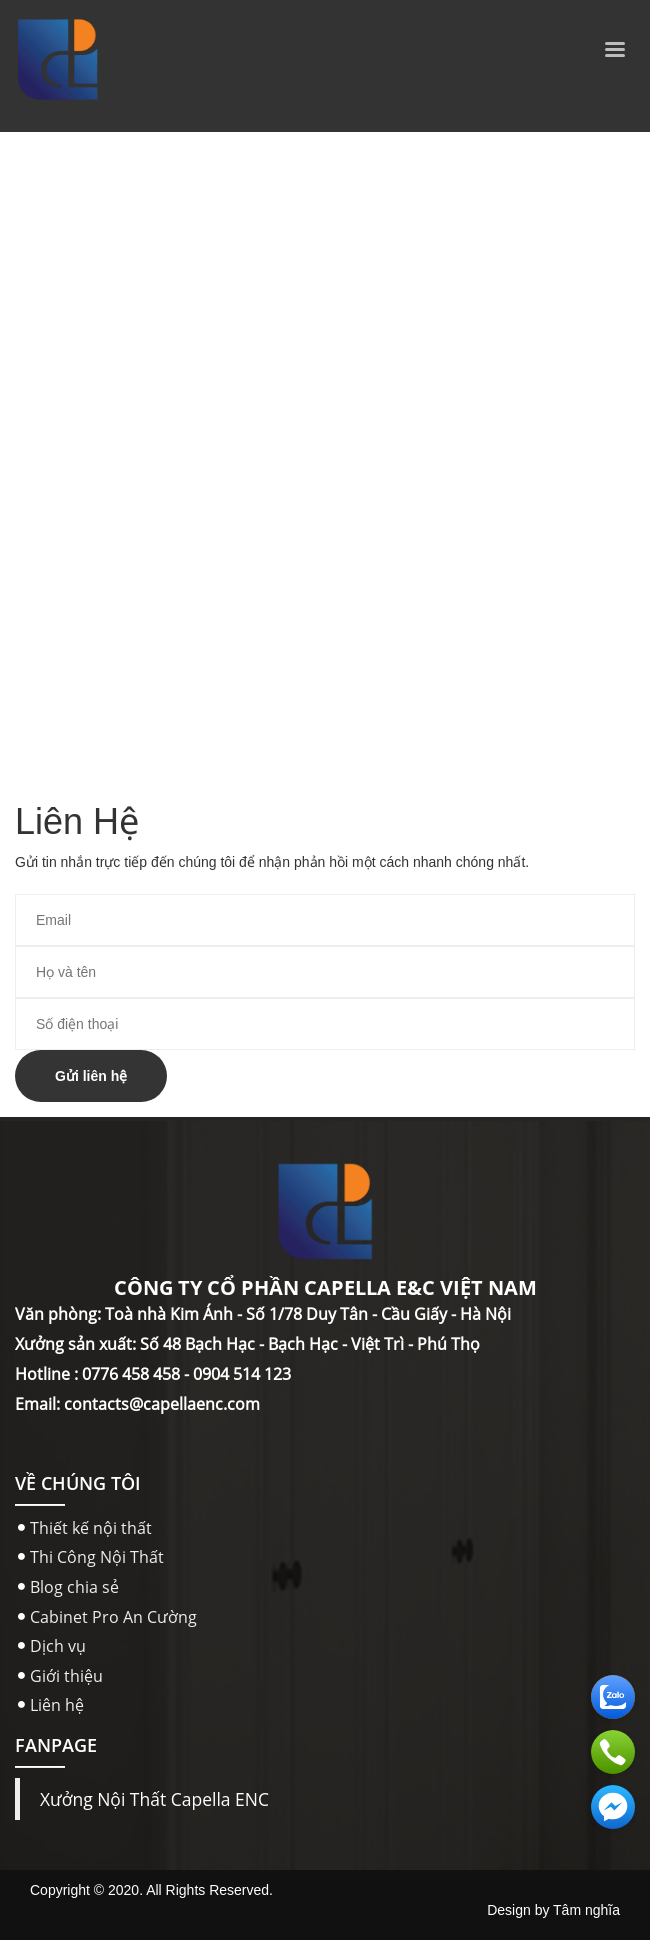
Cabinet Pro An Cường (113, 1617)
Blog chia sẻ (74, 1587)
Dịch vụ (58, 1646)
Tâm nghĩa (586, 1910)
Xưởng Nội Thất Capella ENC (154, 1799)
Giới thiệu (66, 1676)
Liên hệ (57, 1705)
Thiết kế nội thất (91, 1528)
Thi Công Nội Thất (97, 1557)
